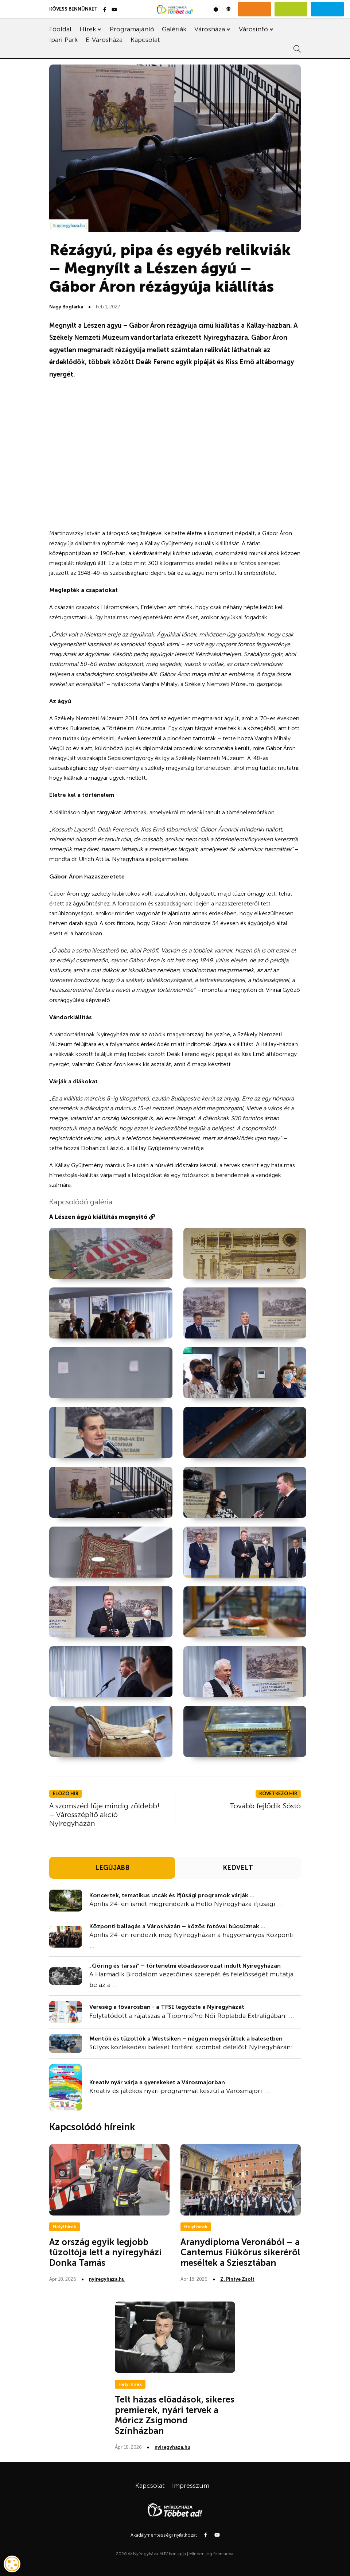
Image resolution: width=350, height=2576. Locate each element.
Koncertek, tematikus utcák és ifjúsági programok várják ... (171, 1895)
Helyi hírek (64, 2226)
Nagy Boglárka (66, 306)
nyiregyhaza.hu (107, 2279)
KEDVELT (238, 1868)
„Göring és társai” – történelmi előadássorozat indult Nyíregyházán (185, 1965)
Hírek (87, 29)
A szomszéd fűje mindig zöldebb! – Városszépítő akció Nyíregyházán (104, 1814)
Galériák (174, 29)
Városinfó (253, 29)
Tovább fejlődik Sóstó (265, 1805)
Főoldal (60, 29)
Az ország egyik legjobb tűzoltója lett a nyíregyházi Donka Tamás (105, 2252)
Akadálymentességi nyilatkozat (164, 2535)
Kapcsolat (145, 40)
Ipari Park (63, 40)
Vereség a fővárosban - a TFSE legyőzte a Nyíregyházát (166, 2006)
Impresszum (190, 2486)
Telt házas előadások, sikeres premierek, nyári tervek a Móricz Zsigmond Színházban (174, 2415)
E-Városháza (104, 40)
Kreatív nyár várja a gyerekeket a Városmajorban (157, 2082)
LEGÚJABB (112, 1868)
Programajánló (132, 29)
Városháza (209, 29)
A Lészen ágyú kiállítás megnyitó (102, 1216)
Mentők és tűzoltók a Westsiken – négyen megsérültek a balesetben (186, 2038)
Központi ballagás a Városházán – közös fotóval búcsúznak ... (177, 1926)
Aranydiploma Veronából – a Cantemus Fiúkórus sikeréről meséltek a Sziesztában (240, 2252)
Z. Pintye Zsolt (237, 2279)
